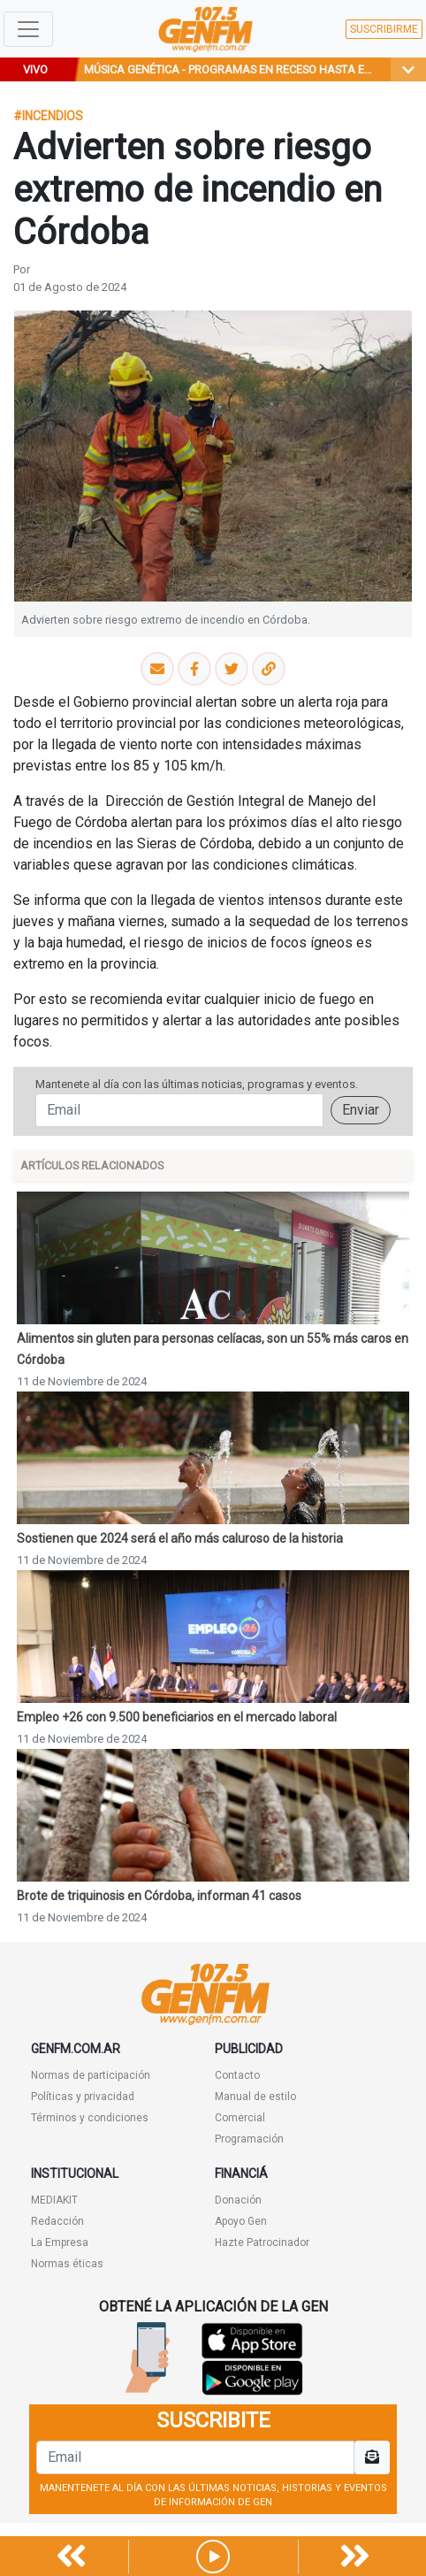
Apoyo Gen (241, 2221)
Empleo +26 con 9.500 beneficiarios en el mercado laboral (177, 1717)
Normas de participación (90, 2075)
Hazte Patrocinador (262, 2242)
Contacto (237, 2075)
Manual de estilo (255, 2096)
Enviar (360, 1109)
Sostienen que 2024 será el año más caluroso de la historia (180, 1538)
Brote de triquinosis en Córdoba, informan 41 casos (159, 1896)
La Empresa (59, 2242)
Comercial (240, 2118)
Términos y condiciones (89, 2118)
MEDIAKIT (54, 2200)
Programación (249, 2139)
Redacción (57, 2221)
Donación (238, 2200)
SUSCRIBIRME (384, 29)
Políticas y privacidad (82, 2096)
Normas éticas (67, 2264)
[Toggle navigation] (28, 29)
